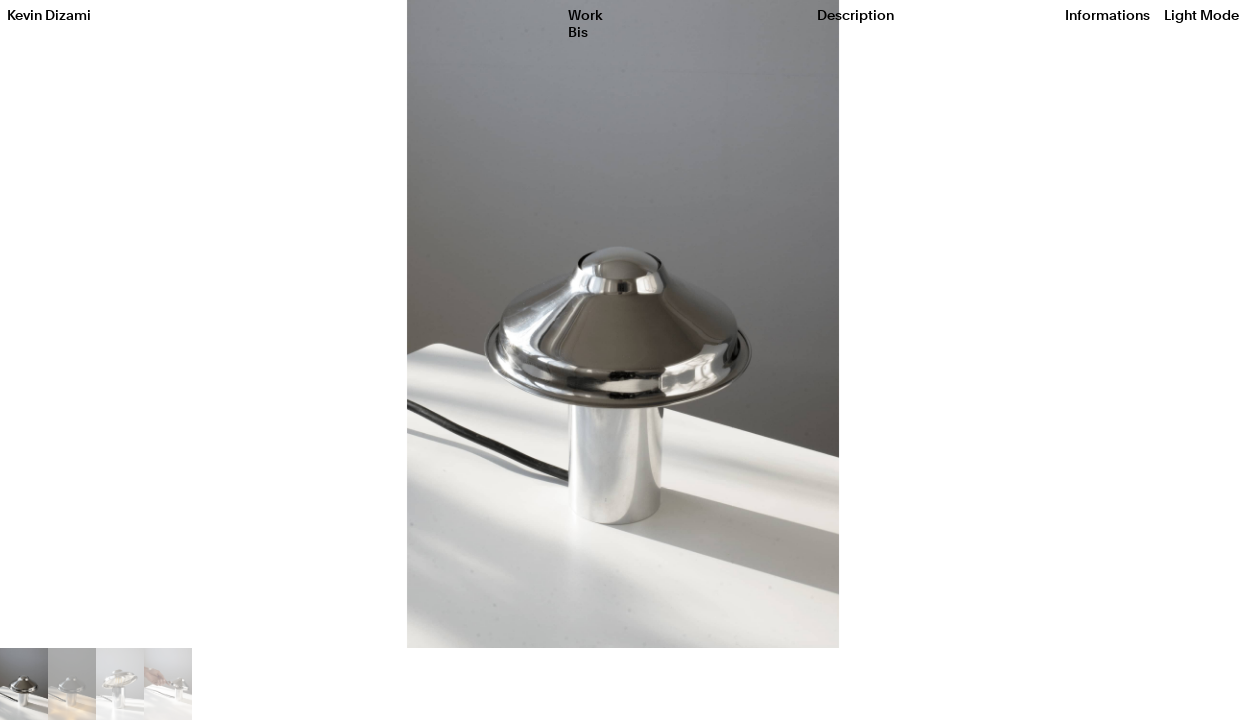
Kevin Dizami (49, 15)
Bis (578, 32)
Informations (1107, 15)
